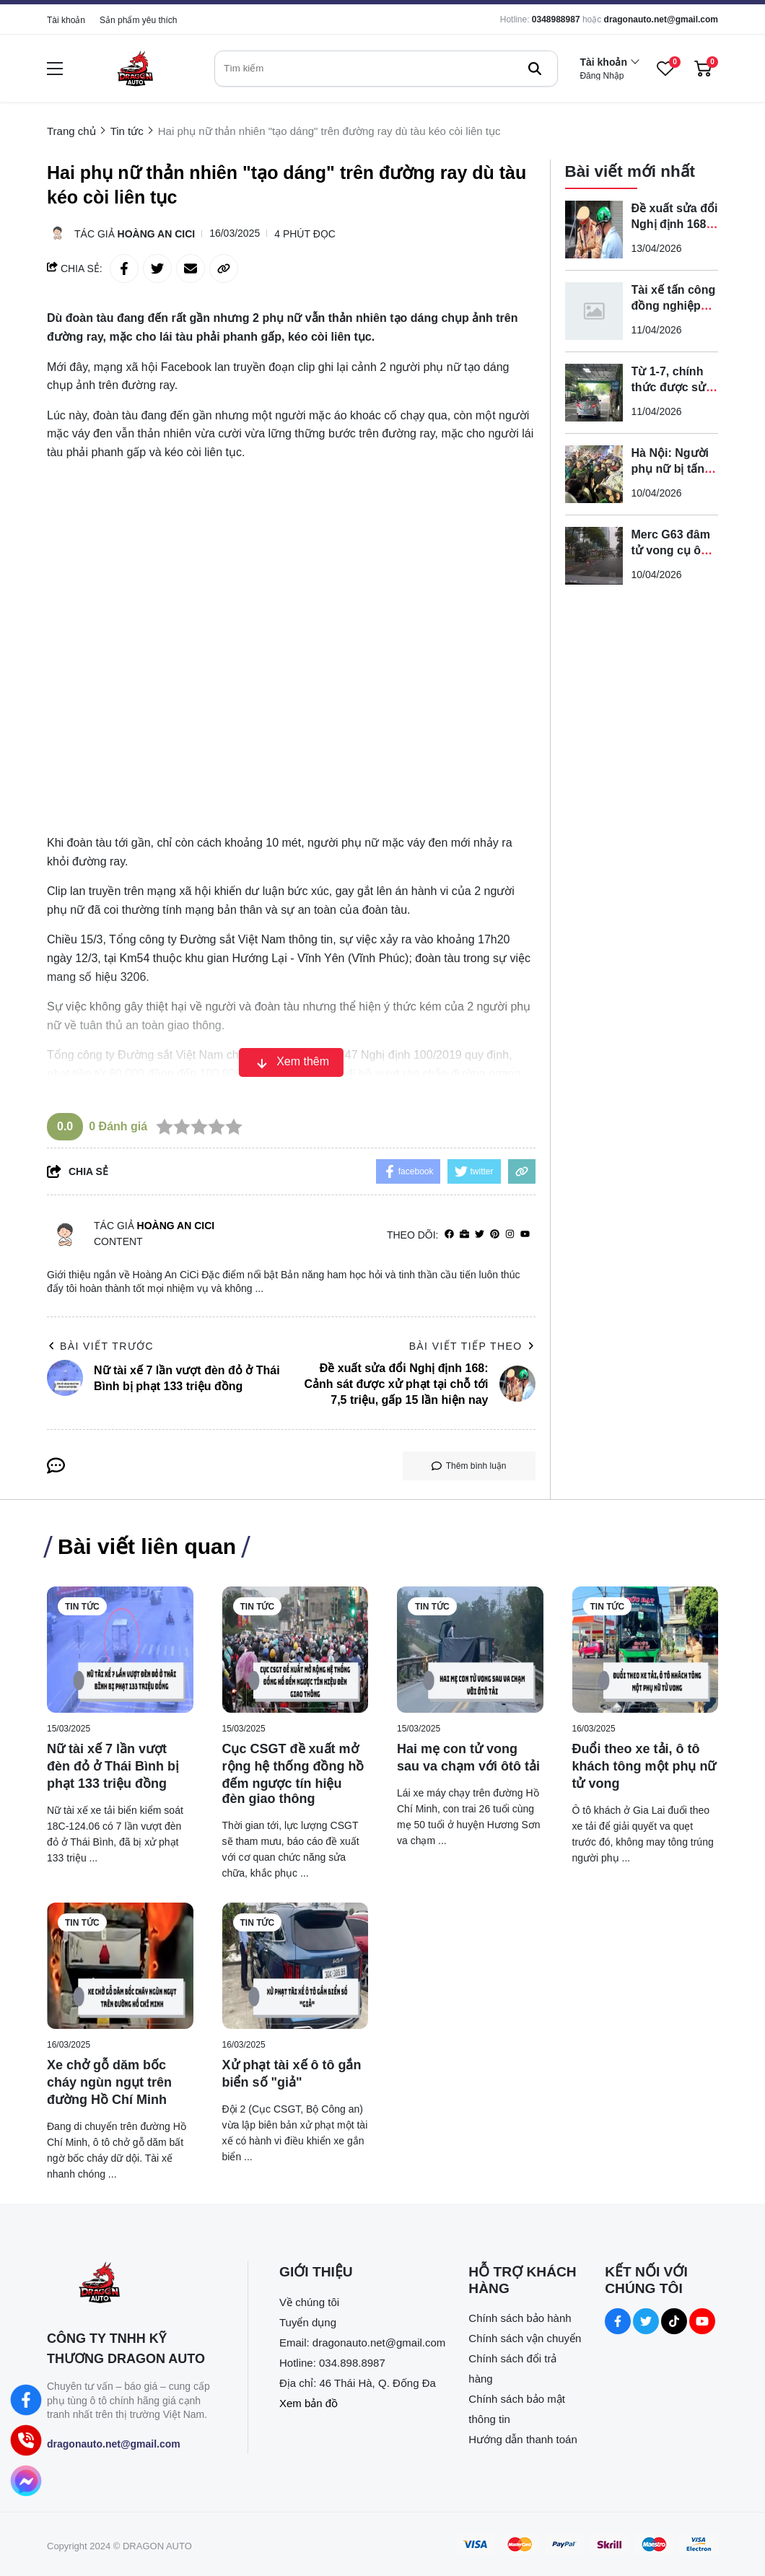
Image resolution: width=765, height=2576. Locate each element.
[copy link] (223, 268)
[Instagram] (510, 1234)
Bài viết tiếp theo (472, 1346)
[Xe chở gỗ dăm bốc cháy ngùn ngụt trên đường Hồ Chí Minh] (120, 1966)
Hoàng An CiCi (157, 234)
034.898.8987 (352, 2363)
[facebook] (449, 1234)
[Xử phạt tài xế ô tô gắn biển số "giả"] (295, 1966)
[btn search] (534, 68)
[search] (386, 69)
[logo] (135, 68)
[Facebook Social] (618, 2321)
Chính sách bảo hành (519, 2318)
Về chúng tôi (309, 2302)
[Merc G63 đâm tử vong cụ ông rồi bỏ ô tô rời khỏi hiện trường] (594, 556)
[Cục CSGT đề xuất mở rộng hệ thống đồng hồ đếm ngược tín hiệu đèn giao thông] (295, 1649)
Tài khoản (66, 20)
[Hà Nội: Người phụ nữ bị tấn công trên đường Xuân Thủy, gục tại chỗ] (594, 474)
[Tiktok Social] (674, 2321)
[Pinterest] (494, 1234)
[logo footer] (132, 2284)
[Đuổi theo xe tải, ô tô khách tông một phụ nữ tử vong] (645, 1649)
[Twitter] (479, 1234)
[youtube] (525, 1234)
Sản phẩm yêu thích (138, 20)
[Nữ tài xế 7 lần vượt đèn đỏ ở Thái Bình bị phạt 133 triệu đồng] (120, 1649)
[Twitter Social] (646, 2321)
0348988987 (556, 19)
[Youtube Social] (702, 2321)
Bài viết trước (100, 1346)
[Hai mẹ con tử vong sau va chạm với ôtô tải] (470, 1649)
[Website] (464, 1234)
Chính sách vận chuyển (524, 2338)
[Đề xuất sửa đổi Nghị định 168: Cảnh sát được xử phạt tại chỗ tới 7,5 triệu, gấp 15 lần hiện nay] (594, 229)
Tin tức (82, 1607)
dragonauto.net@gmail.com (661, 19)
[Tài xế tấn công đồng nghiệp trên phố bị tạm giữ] (594, 311)
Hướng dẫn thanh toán (522, 2439)
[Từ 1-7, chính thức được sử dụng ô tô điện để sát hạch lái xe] (594, 393)
